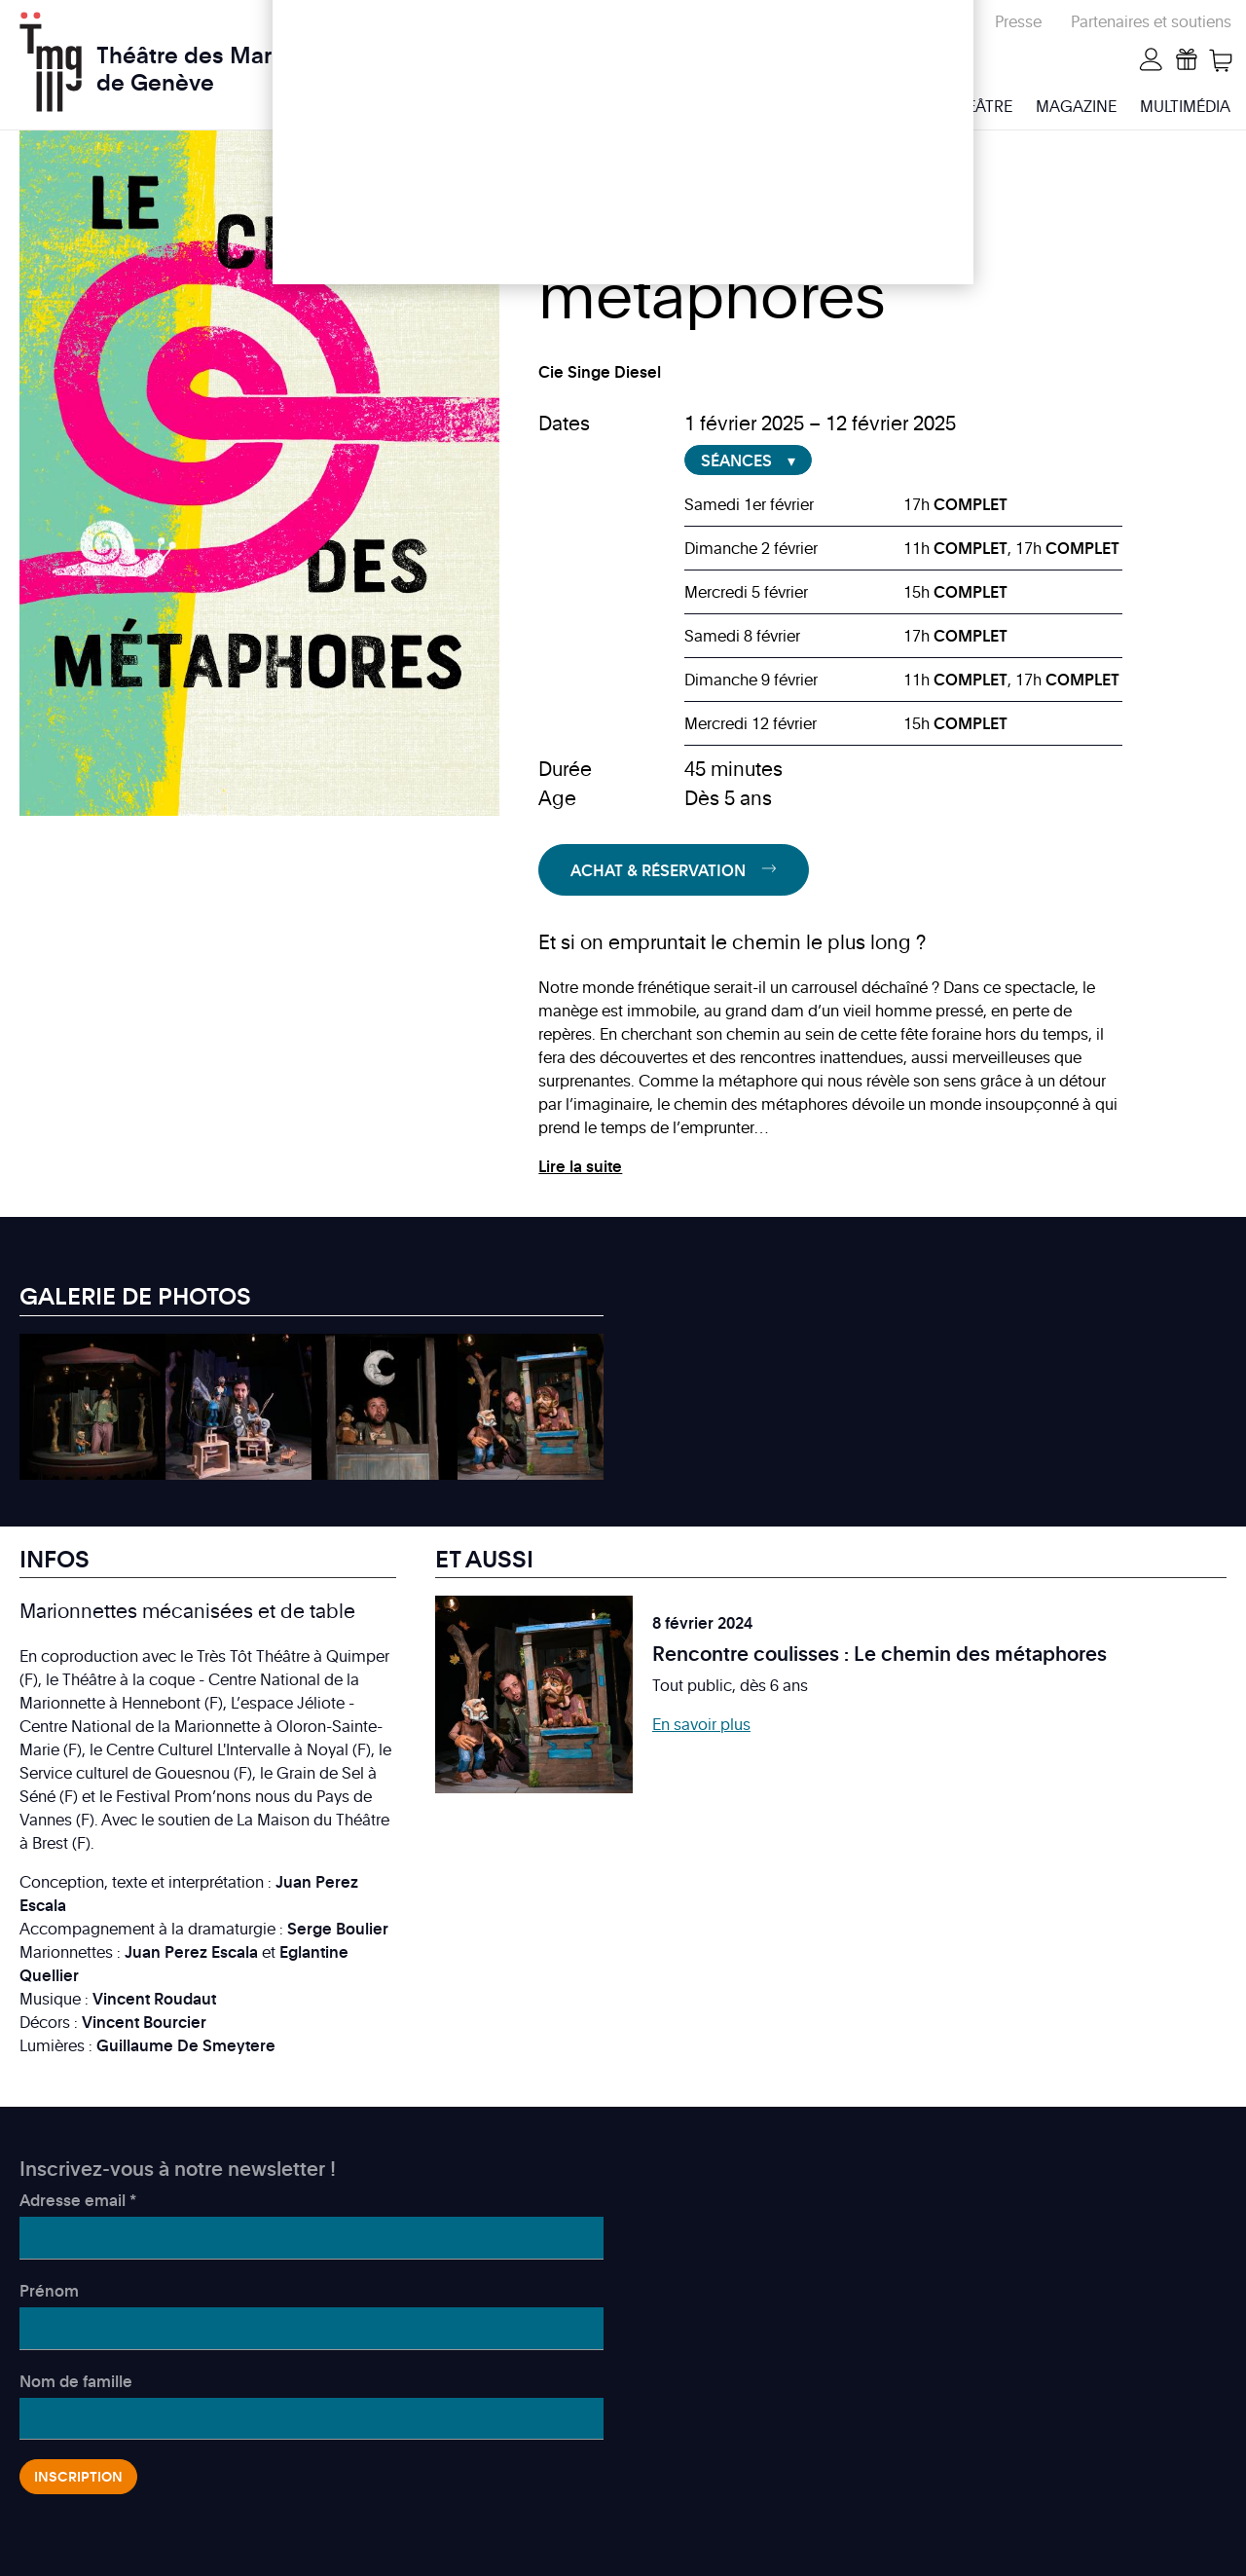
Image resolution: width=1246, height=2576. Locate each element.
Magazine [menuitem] (1076, 106)
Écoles (838, 21)
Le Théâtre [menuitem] (969, 106)
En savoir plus (701, 1724)
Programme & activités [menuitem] (630, 106)
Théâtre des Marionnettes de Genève (234, 57)
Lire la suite (580, 1166)
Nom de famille (75, 2381)
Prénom (49, 2290)
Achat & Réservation (658, 870)
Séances (736, 460)
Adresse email (77, 2200)
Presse (1018, 21)
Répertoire (929, 21)
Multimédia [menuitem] (1185, 106)
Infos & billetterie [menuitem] (827, 106)
